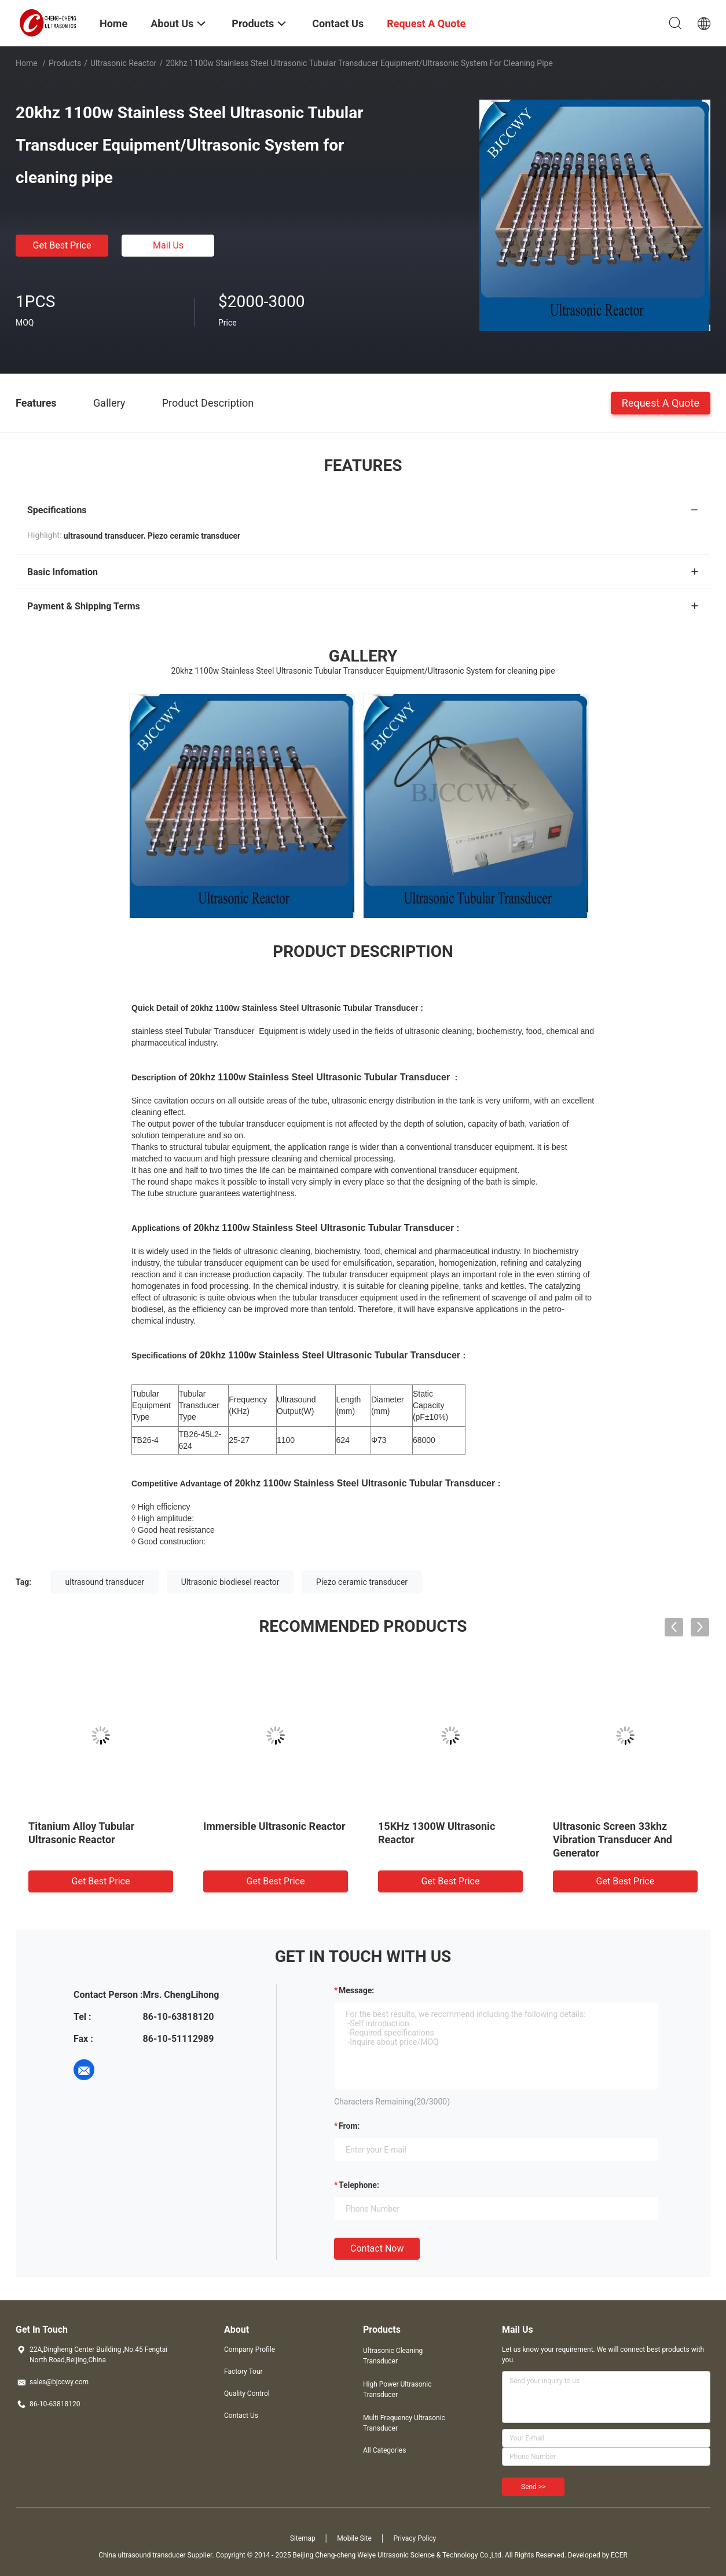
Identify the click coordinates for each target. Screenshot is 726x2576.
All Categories (384, 2450)
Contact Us (241, 2415)
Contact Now (377, 2248)
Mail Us (168, 245)
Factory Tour (243, 2371)
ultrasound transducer (105, 1582)
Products (65, 63)
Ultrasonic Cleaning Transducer (393, 2356)
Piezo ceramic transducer (362, 1582)
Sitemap (303, 2538)
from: (349, 2126)
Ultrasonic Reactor (123, 63)
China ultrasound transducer (142, 2555)
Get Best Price (62, 245)
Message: (356, 1990)
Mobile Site (354, 2538)
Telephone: (359, 2185)
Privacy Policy (414, 2538)
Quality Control (247, 2393)
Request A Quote (660, 402)
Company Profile (249, 2349)
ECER (619, 2555)
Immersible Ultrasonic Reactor (274, 1826)
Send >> (533, 2487)
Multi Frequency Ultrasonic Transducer (404, 2423)
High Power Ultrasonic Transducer (397, 2389)
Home (27, 63)
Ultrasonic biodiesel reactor (230, 1582)
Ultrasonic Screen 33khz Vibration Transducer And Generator (612, 1839)
